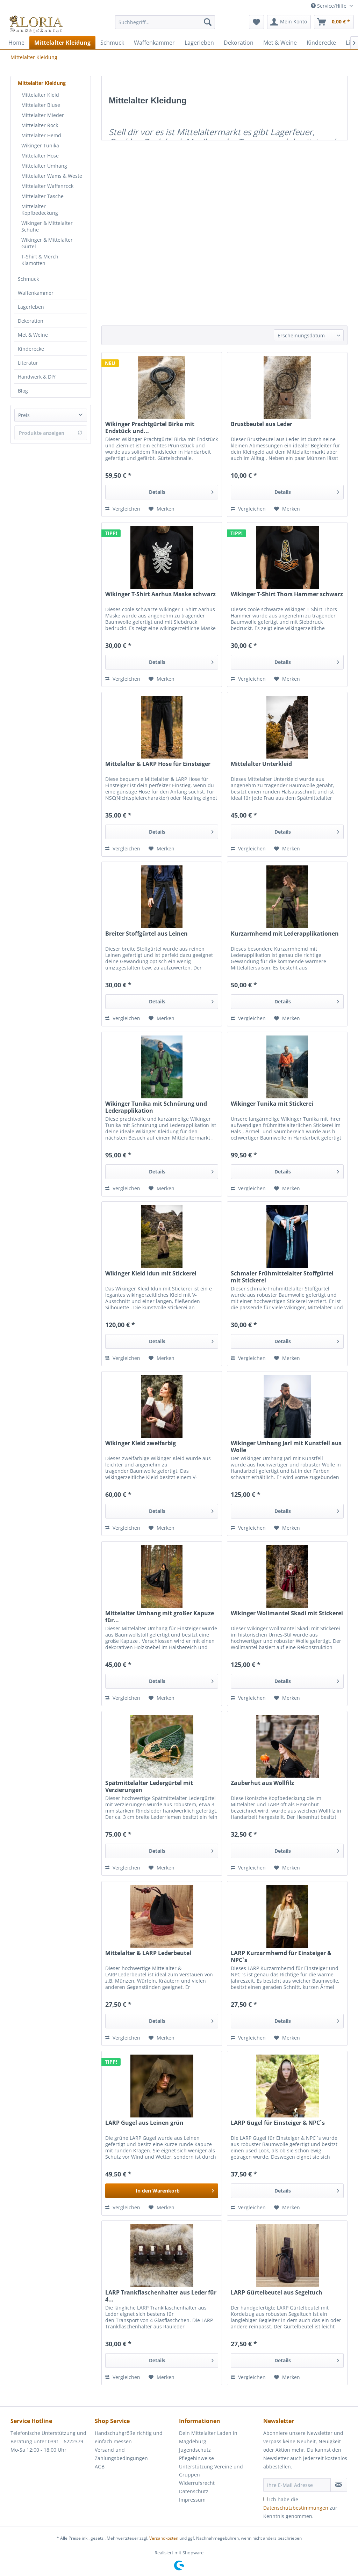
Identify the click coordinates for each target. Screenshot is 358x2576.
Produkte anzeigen (51, 433)
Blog (23, 390)
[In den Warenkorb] (161, 2190)
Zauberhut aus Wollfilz (262, 1783)
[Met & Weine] (280, 42)
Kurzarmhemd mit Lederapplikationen (285, 933)
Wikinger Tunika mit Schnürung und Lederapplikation (156, 1107)
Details (181, 490)
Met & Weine (33, 334)
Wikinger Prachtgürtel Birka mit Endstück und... (149, 427)
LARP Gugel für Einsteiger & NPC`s (278, 2123)
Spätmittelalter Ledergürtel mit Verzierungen (149, 1786)
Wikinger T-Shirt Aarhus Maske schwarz (160, 594)
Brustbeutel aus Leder (261, 424)
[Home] (16, 42)
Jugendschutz (195, 2449)
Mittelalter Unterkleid (261, 764)
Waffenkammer (35, 293)
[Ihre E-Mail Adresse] (297, 2485)
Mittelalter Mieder (42, 115)
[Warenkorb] (334, 22)
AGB (100, 2466)
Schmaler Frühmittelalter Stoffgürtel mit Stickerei (282, 1277)
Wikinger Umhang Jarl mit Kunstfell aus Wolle (286, 1447)
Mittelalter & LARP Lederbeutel (148, 1953)
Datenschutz (193, 2491)
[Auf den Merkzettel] (161, 509)
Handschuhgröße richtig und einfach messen (129, 2437)
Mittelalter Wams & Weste (51, 176)
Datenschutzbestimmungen (295, 2507)
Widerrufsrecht (197, 2483)
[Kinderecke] (321, 42)
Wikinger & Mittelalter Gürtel (47, 243)
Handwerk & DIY (37, 376)
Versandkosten (163, 2538)
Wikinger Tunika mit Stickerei (272, 1103)
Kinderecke (31, 348)
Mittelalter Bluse (40, 105)
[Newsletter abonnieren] (338, 2485)
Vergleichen (122, 508)
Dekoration (30, 320)
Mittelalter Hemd (41, 135)
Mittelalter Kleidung (42, 83)
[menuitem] (165, 25)
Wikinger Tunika (40, 145)
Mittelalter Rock (39, 125)
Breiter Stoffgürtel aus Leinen (146, 933)
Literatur (28, 362)
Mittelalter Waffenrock (47, 186)
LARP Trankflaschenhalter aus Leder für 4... (160, 2296)
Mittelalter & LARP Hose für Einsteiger (157, 764)
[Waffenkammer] (154, 42)
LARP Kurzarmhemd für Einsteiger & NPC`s (281, 1956)
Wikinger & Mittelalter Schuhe (47, 226)
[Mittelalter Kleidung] (62, 42)
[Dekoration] (238, 42)
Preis (24, 415)
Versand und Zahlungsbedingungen (121, 2453)
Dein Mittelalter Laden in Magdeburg (208, 2437)
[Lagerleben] (199, 42)
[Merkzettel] (256, 22)
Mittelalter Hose (40, 155)
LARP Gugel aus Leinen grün (144, 2123)
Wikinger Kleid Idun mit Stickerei (150, 1273)
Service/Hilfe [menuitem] (329, 5)
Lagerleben (31, 306)
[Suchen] (207, 22)
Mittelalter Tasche (42, 196)
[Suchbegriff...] (165, 22)
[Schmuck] (112, 42)
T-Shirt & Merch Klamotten (39, 259)
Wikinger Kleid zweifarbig (140, 1443)
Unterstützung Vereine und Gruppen (211, 2470)
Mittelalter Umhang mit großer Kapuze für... (159, 1617)
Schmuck (28, 279)
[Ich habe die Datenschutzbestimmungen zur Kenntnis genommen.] (265, 2499)
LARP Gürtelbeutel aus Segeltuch (276, 2292)
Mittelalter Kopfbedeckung (39, 209)
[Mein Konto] (289, 22)
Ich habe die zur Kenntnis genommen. (300, 2507)
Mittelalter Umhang (44, 165)
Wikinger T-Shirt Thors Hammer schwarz (287, 594)
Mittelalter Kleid (40, 95)
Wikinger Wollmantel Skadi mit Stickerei (287, 1613)
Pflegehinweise (196, 2458)
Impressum (192, 2499)
